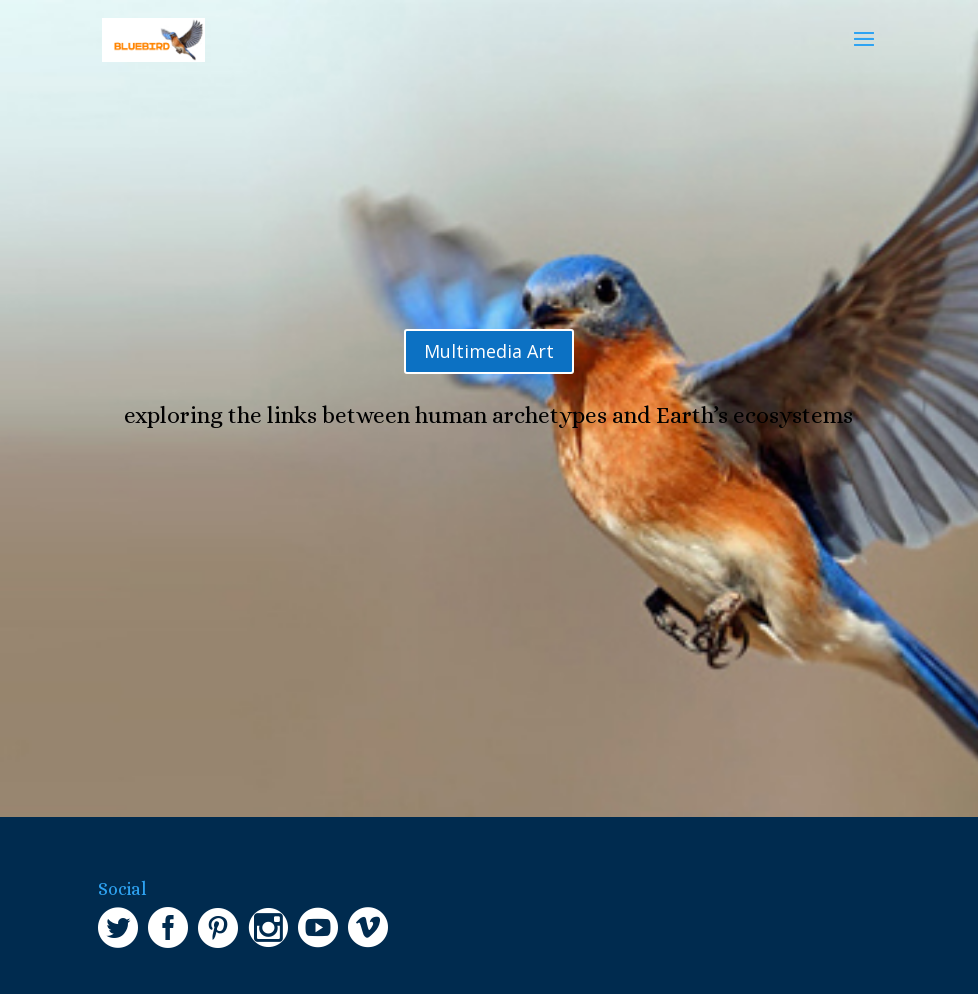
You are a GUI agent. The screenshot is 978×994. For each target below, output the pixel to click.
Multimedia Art (489, 351)
